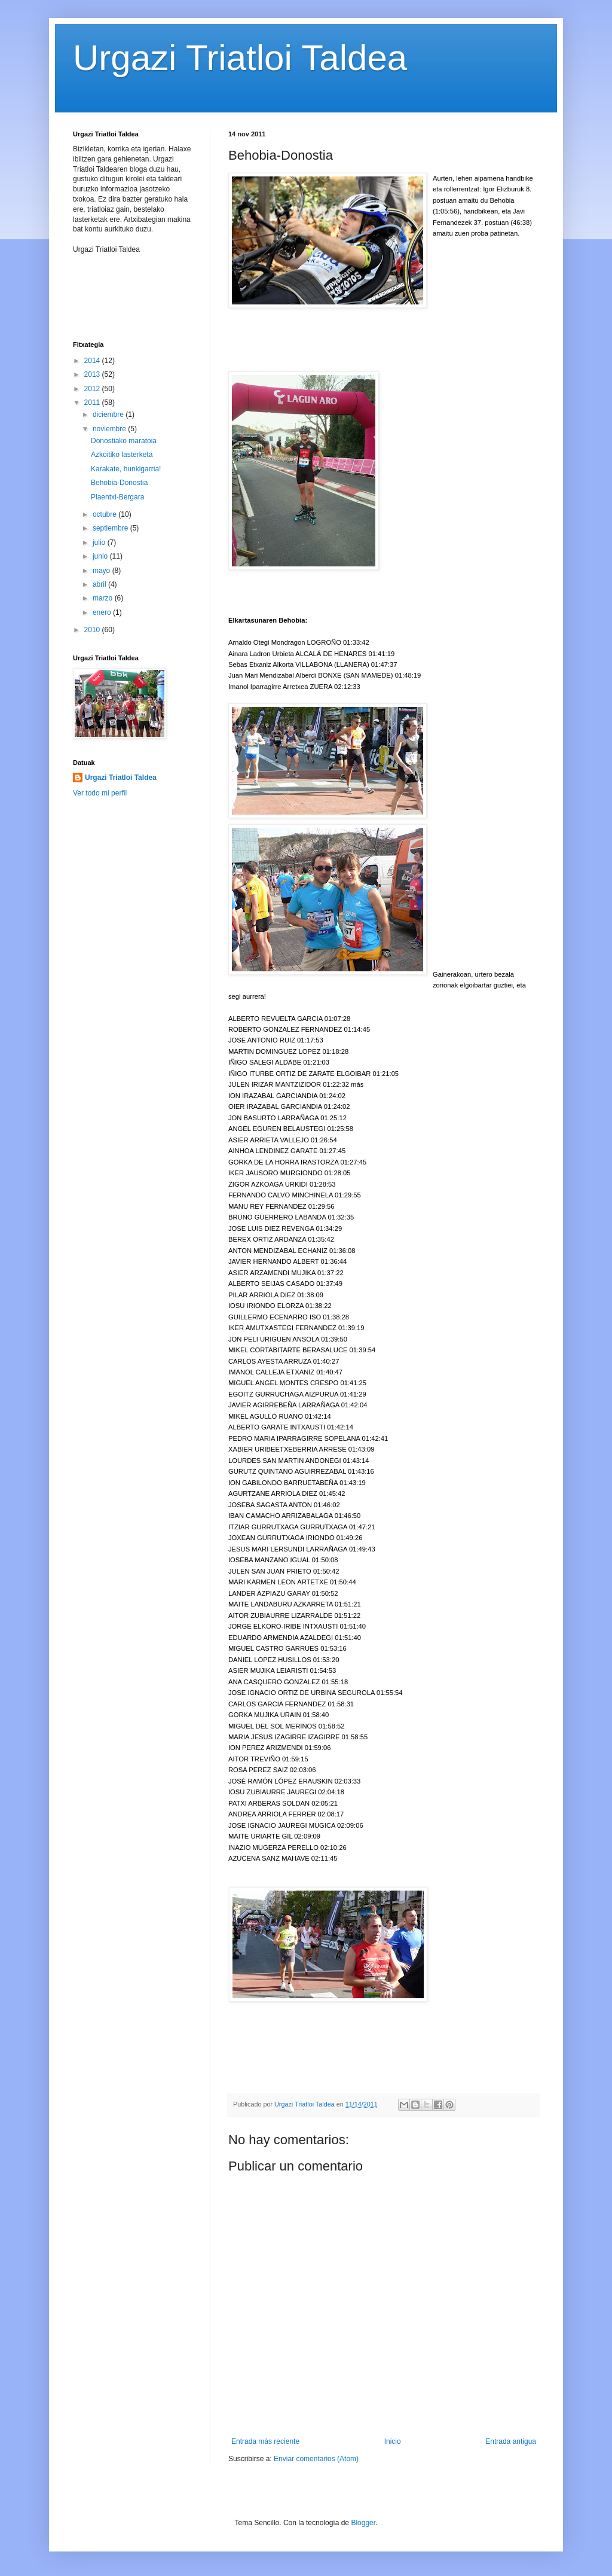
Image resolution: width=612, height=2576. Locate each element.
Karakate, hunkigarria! (126, 469)
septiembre (111, 528)
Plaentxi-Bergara (117, 497)
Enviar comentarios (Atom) (316, 2459)
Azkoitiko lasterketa (121, 454)
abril (100, 584)
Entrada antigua (510, 2441)
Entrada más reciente (265, 2441)
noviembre (110, 429)
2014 (93, 360)
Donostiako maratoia (124, 441)
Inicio (392, 2441)
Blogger (363, 2523)
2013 (93, 374)
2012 (93, 389)
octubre (105, 514)
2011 (93, 402)
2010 (93, 630)
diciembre (109, 414)
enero (103, 612)
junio (101, 556)
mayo (102, 570)
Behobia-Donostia (119, 482)
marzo (104, 598)
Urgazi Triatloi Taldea (240, 58)
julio (100, 542)
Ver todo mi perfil (100, 793)
